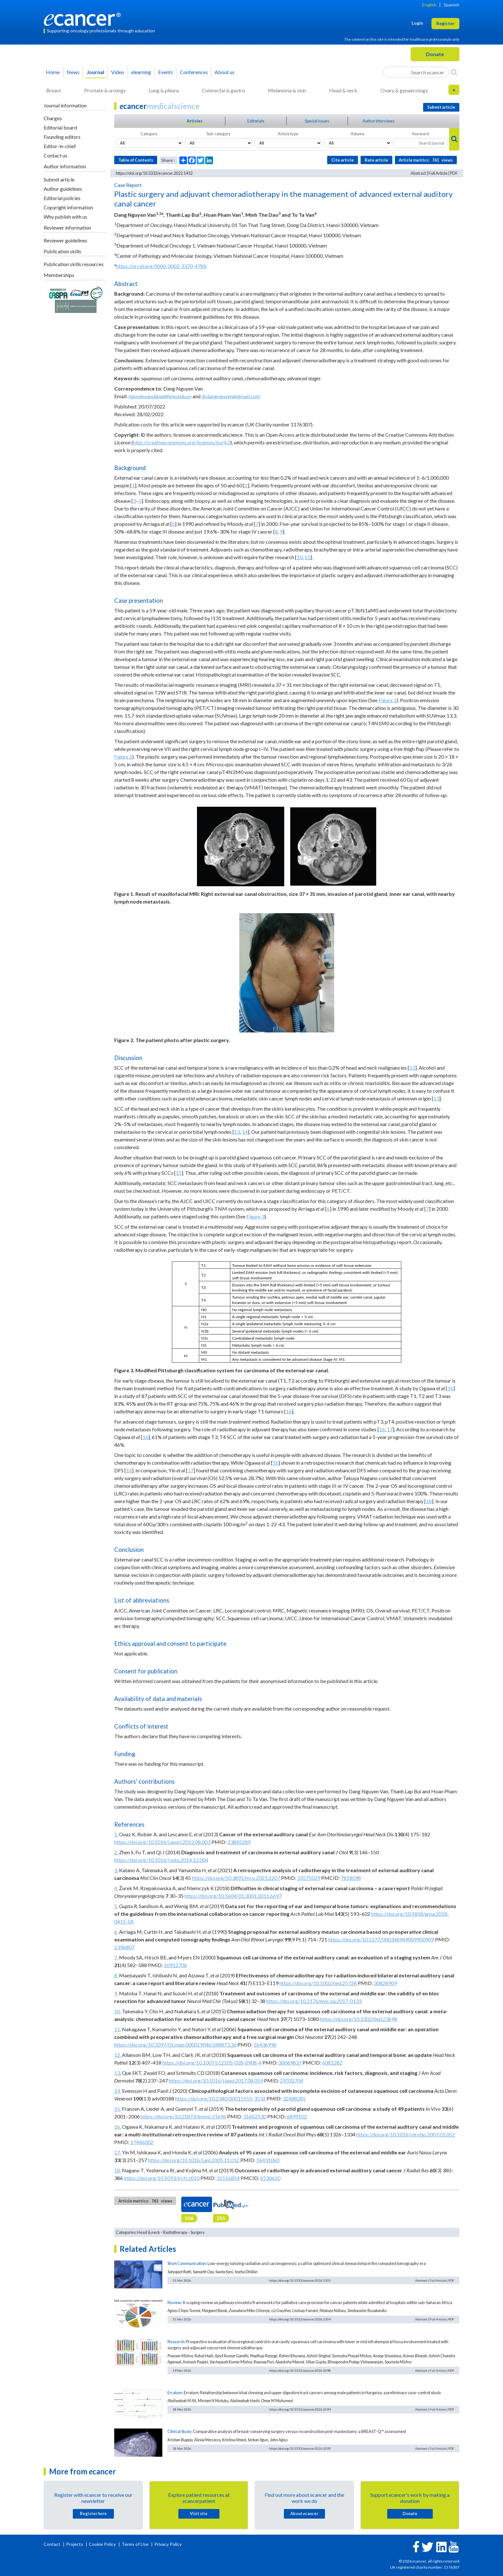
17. (117, 2152)
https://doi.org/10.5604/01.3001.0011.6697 (233, 1896)
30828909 (385, 1983)
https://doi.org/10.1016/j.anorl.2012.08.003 (162, 1842)
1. (116, 1834)
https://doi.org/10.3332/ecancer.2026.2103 (300, 2280)
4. (116, 1888)
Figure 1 (387, 700)
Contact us (55, 155)
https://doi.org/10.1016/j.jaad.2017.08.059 (216, 2080)
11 (307, 557)
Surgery (198, 2232)
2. (116, 1852)
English (429, 4)
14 (245, 1132)
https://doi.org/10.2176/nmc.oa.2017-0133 (314, 2001)
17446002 (141, 2142)
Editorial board (60, 127)
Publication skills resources (74, 264)
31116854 (228, 2178)
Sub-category (219, 133)
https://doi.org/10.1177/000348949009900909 (381, 1939)
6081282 (332, 2062)
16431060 (267, 2160)
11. (117, 2029)
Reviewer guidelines (65, 240)
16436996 (265, 2044)
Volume (357, 133)
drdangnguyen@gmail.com (230, 396)
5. (116, 1906)
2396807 (124, 1947)
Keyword (420, 133)
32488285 (294, 2098)
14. (117, 2091)
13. (117, 2073)
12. (117, 2055)
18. (117, 2170)
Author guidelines (63, 189)
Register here (93, 2513)
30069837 (290, 2062)
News (73, 72)
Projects (75, 2544)
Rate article (376, 160)
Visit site (199, 2513)
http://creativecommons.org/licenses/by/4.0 (181, 442)
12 (412, 1068)
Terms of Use (135, 2544)
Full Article (438, 173)
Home (53, 72)
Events (165, 72)
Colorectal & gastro (223, 90)
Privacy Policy (168, 2544)
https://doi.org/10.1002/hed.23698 (358, 2019)
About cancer (304, 2513)
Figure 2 (123, 756)
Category (149, 133)
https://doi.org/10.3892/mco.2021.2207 (236, 1878)
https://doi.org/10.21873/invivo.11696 (183, 2116)
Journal (95, 72)
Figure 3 (255, 1216)
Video (117, 72)
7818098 (351, 1878)
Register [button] (445, 23)
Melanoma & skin (287, 90)
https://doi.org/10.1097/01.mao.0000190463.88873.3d (175, 2044)
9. (116, 1993)
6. (116, 1932)
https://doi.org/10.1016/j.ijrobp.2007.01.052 (405, 2134)
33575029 (308, 1878)
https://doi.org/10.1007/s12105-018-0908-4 (211, 2062)
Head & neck (343, 90)
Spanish (451, 4)
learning (141, 72)
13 (436, 1098)
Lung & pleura (164, 90)
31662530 (254, 2116)
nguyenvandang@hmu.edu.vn (160, 396)
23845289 (239, 1842)
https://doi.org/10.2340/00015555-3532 (220, 2098)
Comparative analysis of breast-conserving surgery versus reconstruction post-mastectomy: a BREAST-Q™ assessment (299, 2431)
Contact (52, 2544)
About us (224, 72)
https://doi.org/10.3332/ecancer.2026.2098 (300, 2370)
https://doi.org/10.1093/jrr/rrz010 (162, 2178)
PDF (454, 173)
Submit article (59, 179)
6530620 (270, 2178)
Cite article (342, 160)
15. (117, 2109)
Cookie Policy (102, 2544)
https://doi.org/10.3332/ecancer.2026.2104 (300, 2319)
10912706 (175, 1965)
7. (116, 1957)
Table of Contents (135, 160)
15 (179, 1173)
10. (117, 2011)
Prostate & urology (105, 90)
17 (390, 1429)
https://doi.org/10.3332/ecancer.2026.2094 (300, 2409)
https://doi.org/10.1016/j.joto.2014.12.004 (161, 1860)
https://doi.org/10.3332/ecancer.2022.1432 (154, 173)
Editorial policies (62, 198)
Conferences (194, 72)
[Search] (454, 72)
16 (450, 1388)
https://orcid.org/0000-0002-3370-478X (161, 266)
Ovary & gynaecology (404, 90)
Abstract (418, 173)
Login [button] (417, 23)
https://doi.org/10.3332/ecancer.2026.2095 (300, 2448)
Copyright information (68, 207)
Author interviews (378, 120)
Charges (53, 118)
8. (116, 1975)
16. (117, 2127)
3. (116, 1870)
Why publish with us (65, 217)
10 (300, 557)
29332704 (291, 2080)
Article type (288, 133)
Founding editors (62, 137)
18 (429, 1501)
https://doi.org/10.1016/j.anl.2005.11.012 (193, 2160)
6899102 (297, 2116)
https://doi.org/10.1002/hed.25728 (318, 1983)
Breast (53, 90)
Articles (194, 120)
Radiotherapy (175, 2232)
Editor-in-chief (60, 146)
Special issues (317, 120)
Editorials (255, 120)
